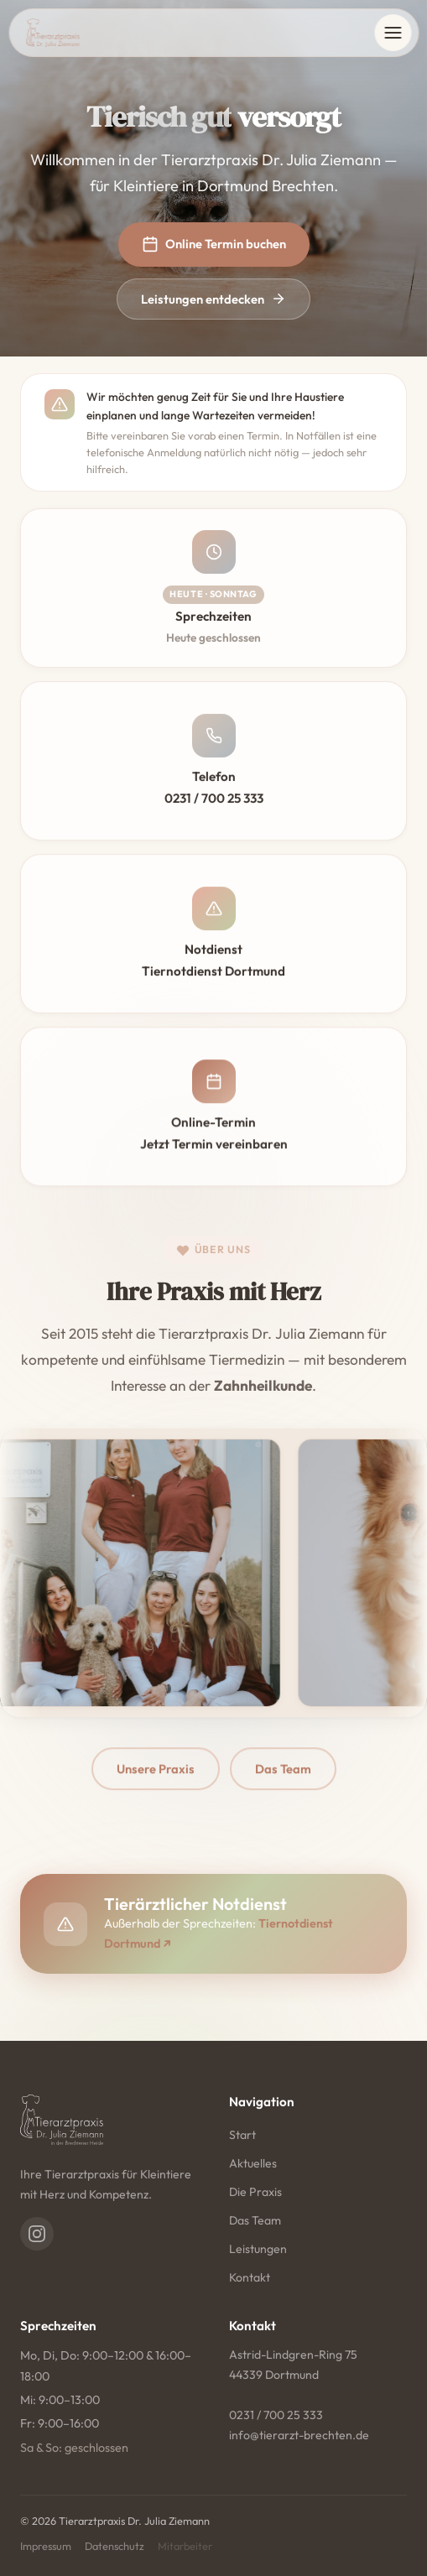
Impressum (45, 2546)
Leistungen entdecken (213, 299)
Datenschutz (114, 2546)
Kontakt (249, 2277)
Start (242, 2134)
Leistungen (258, 2248)
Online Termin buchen (214, 244)
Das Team (255, 2220)
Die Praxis (255, 2191)
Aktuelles (253, 2163)
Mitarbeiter (185, 2546)
